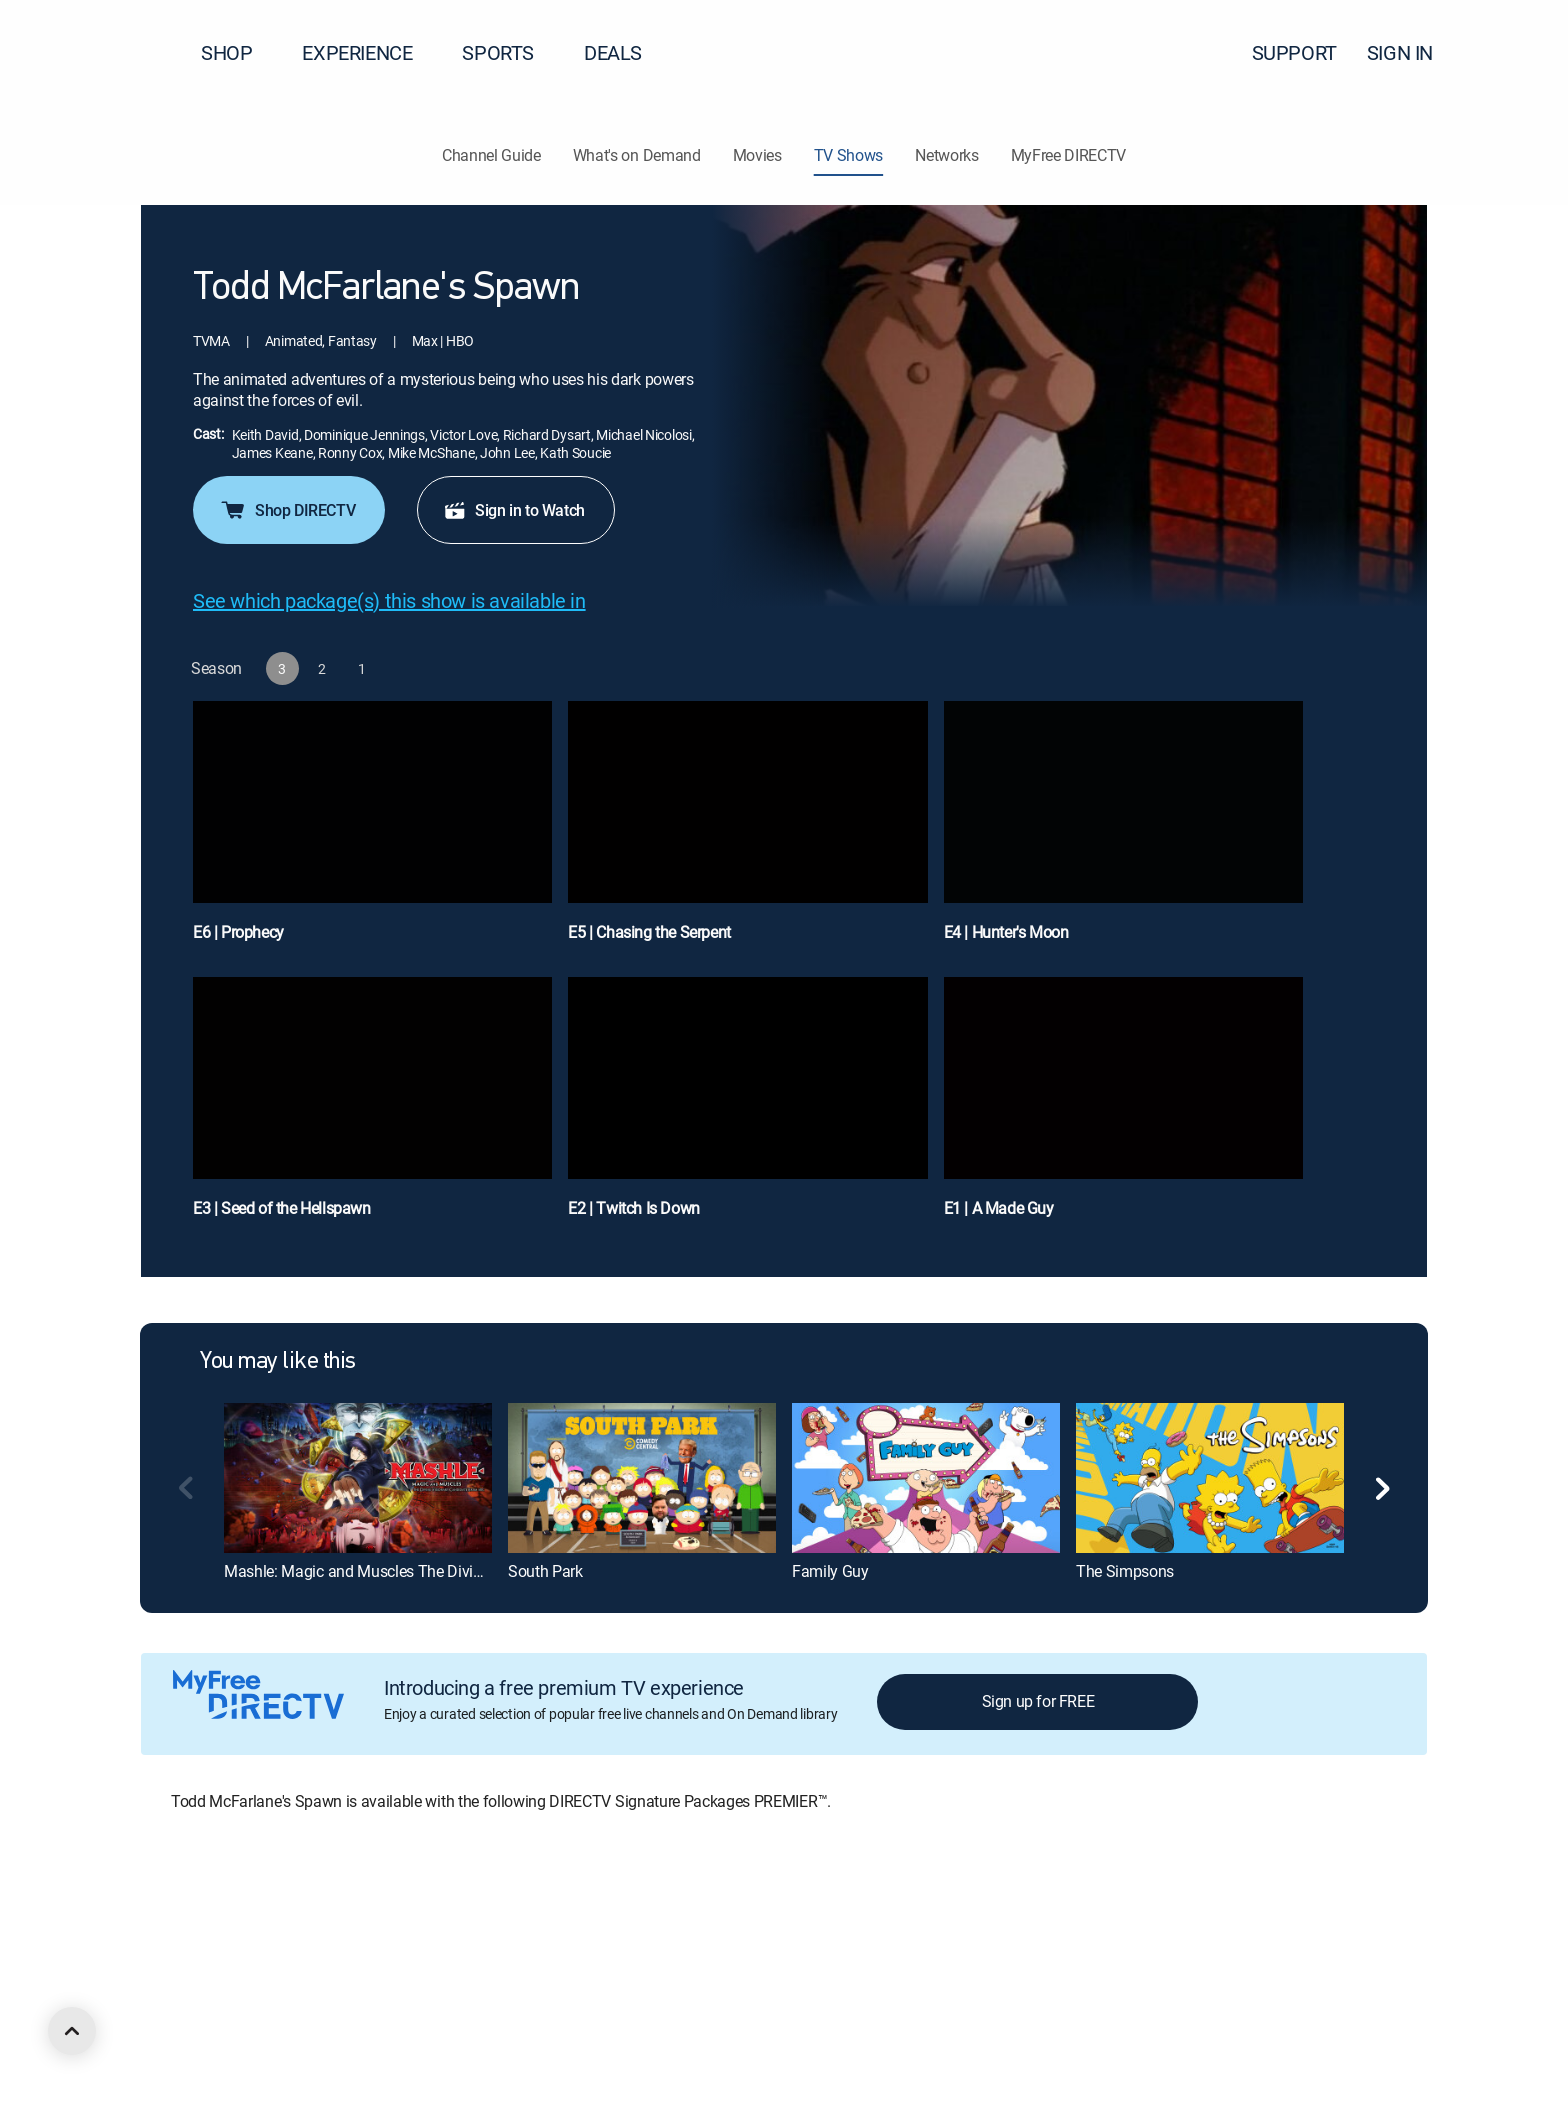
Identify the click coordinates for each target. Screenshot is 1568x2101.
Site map (864, 1909)
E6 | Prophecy (238, 932)
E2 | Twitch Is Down (633, 1208)
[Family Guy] (926, 1478)
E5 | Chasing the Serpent (649, 932)
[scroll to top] (72, 2031)
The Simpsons (1125, 1571)
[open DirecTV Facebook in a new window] (184, 2018)
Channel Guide (491, 155)
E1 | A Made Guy (999, 1208)
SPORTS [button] (510, 52)
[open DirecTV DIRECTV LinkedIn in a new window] (148, 2018)
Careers (276, 1909)
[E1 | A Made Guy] (1123, 1107)
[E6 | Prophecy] (372, 831)
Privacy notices (772, 1909)
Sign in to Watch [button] (514, 510)
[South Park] (642, 1478)
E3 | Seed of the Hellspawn (282, 1208)
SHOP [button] (238, 52)
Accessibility (1058, 1909)
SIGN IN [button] (1412, 52)
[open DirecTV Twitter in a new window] (220, 2018)
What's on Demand (637, 155)
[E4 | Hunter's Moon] (1123, 831)
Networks (946, 155)
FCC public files (956, 1909)
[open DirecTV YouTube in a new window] (292, 2018)
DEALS (613, 52)
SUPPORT (1294, 52)
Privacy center (494, 1909)
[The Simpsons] (1210, 1478)
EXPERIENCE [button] (369, 52)
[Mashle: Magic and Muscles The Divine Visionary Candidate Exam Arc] (358, 1478)
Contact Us (1148, 1909)
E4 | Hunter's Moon (1006, 932)
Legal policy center (376, 1909)
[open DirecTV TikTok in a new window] (328, 2018)
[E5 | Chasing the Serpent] (747, 831)
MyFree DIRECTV (1069, 155)
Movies (757, 155)
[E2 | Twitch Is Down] (747, 1107)
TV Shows (848, 155)
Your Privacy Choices (644, 1909)
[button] (1517, 53)
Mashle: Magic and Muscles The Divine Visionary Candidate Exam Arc (460, 1571)
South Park (545, 1571)
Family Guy (830, 1571)
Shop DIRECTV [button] (287, 510)
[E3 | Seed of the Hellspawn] (372, 1107)
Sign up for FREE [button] (1038, 1701)
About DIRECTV (186, 1909)
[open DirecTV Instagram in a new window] (256, 2018)
